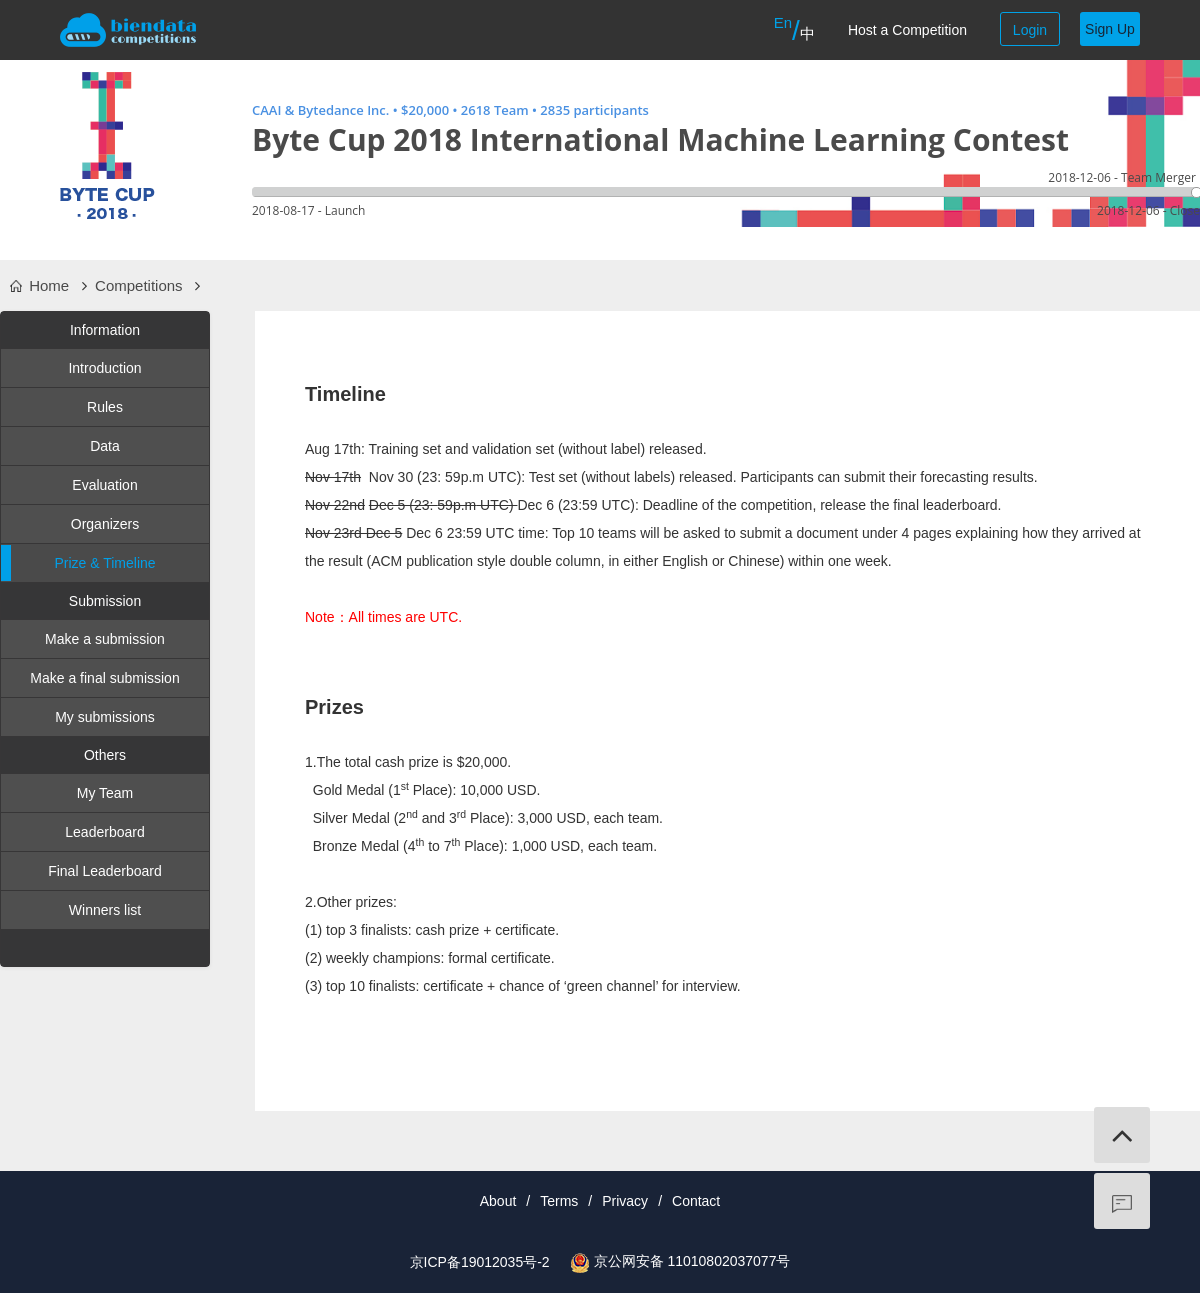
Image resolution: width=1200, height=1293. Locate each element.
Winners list (105, 910)
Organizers (105, 524)
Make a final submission (104, 678)
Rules (105, 407)
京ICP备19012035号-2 (480, 1262)
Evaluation (104, 485)
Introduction (104, 368)
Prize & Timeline (78, 563)
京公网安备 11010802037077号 (692, 1261)
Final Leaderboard (105, 871)
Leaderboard (104, 832)
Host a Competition (907, 30)
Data (105, 446)
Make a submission (105, 639)
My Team (105, 793)
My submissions (105, 717)
